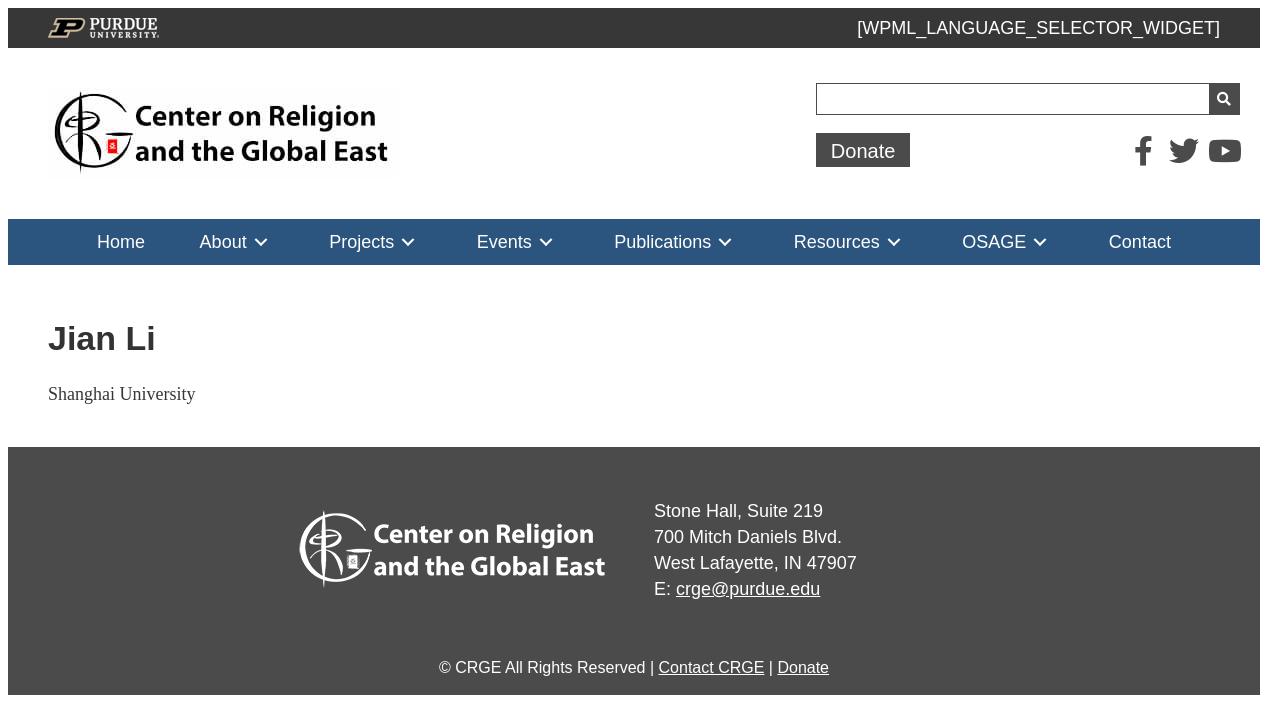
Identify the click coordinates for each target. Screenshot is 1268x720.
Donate (803, 667)
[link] (121, 242)
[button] (863, 150)
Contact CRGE (712, 667)
